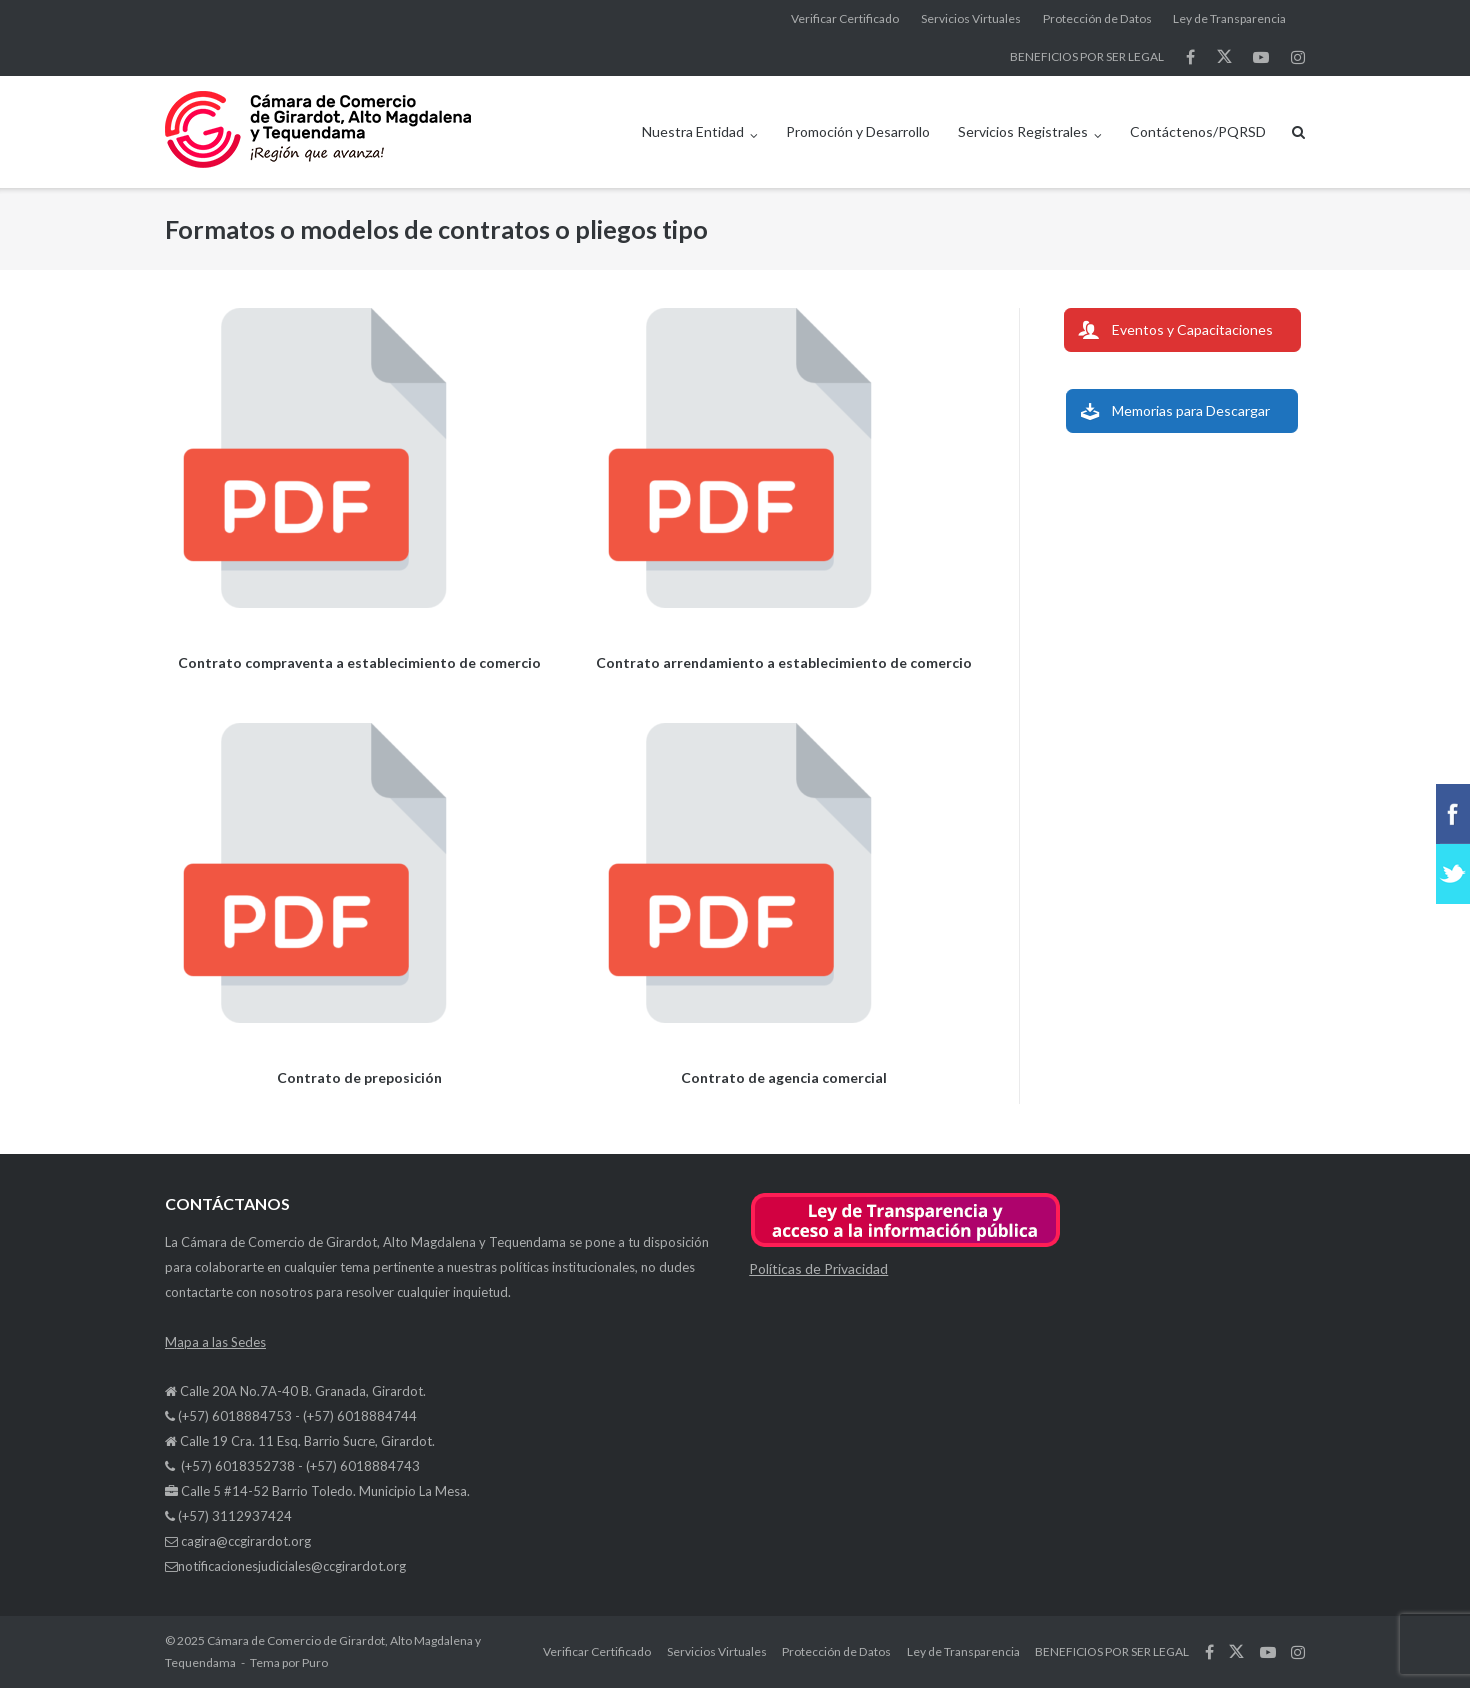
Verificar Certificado (845, 18)
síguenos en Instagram (1298, 57)
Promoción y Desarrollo (858, 131)
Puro (315, 1662)
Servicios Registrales (1023, 131)
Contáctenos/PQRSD (1198, 131)
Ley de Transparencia (1229, 18)
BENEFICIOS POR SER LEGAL (1087, 56)
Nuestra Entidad (693, 131)
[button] (905, 1243)
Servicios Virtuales (971, 18)
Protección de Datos (1097, 18)
